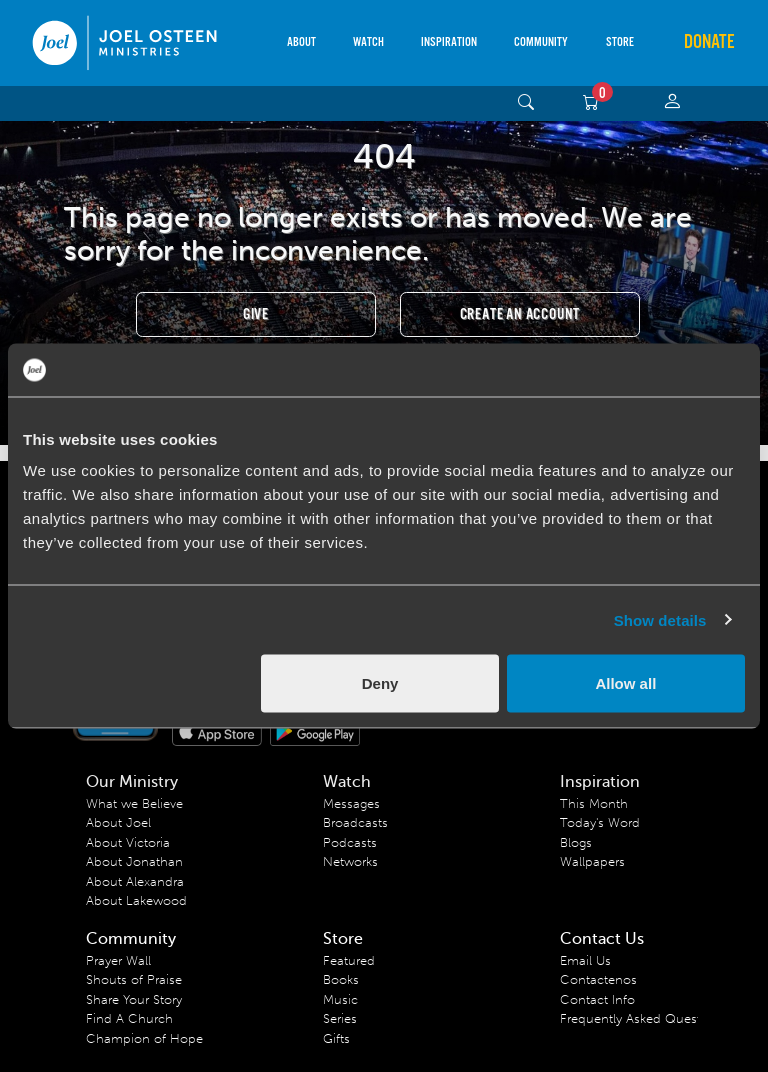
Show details (660, 619)
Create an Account (520, 314)
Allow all (625, 683)
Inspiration (449, 42)
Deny (380, 683)
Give (256, 314)
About (301, 42)
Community (541, 42)
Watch (368, 42)
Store (620, 42)
